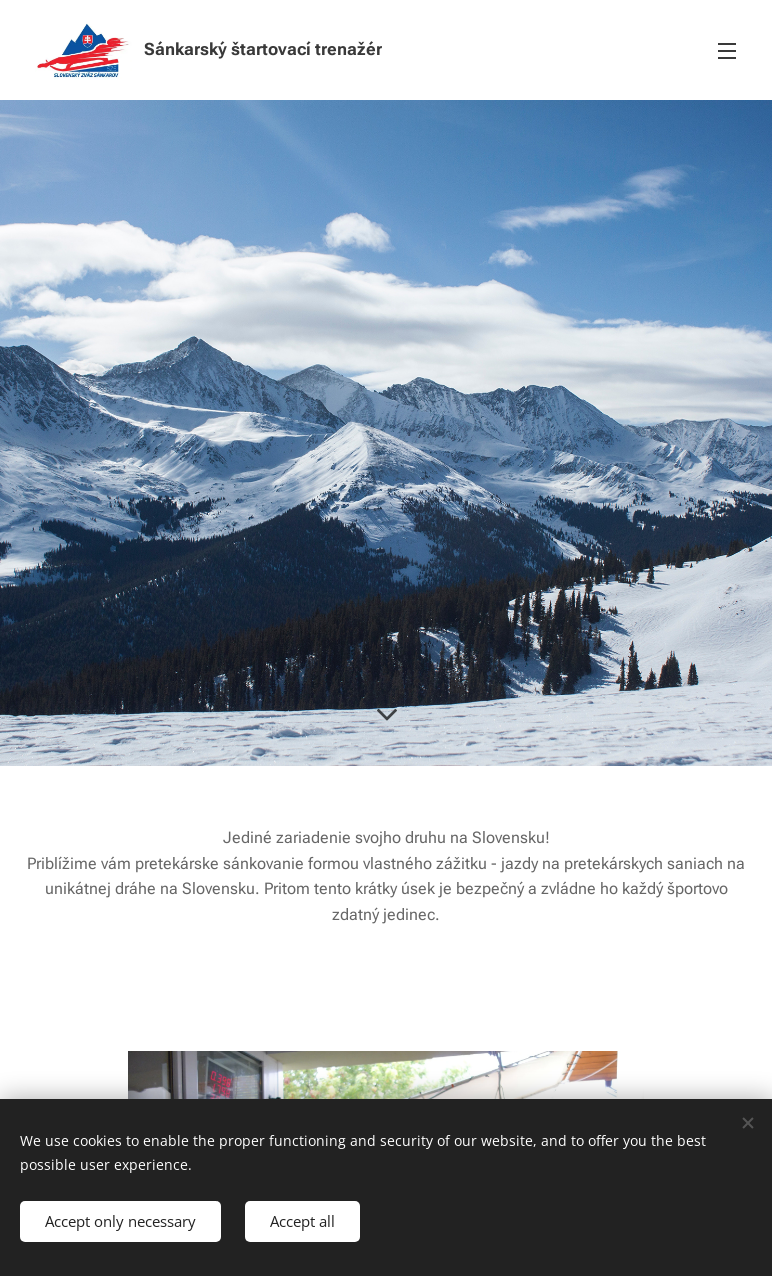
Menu (727, 51)
